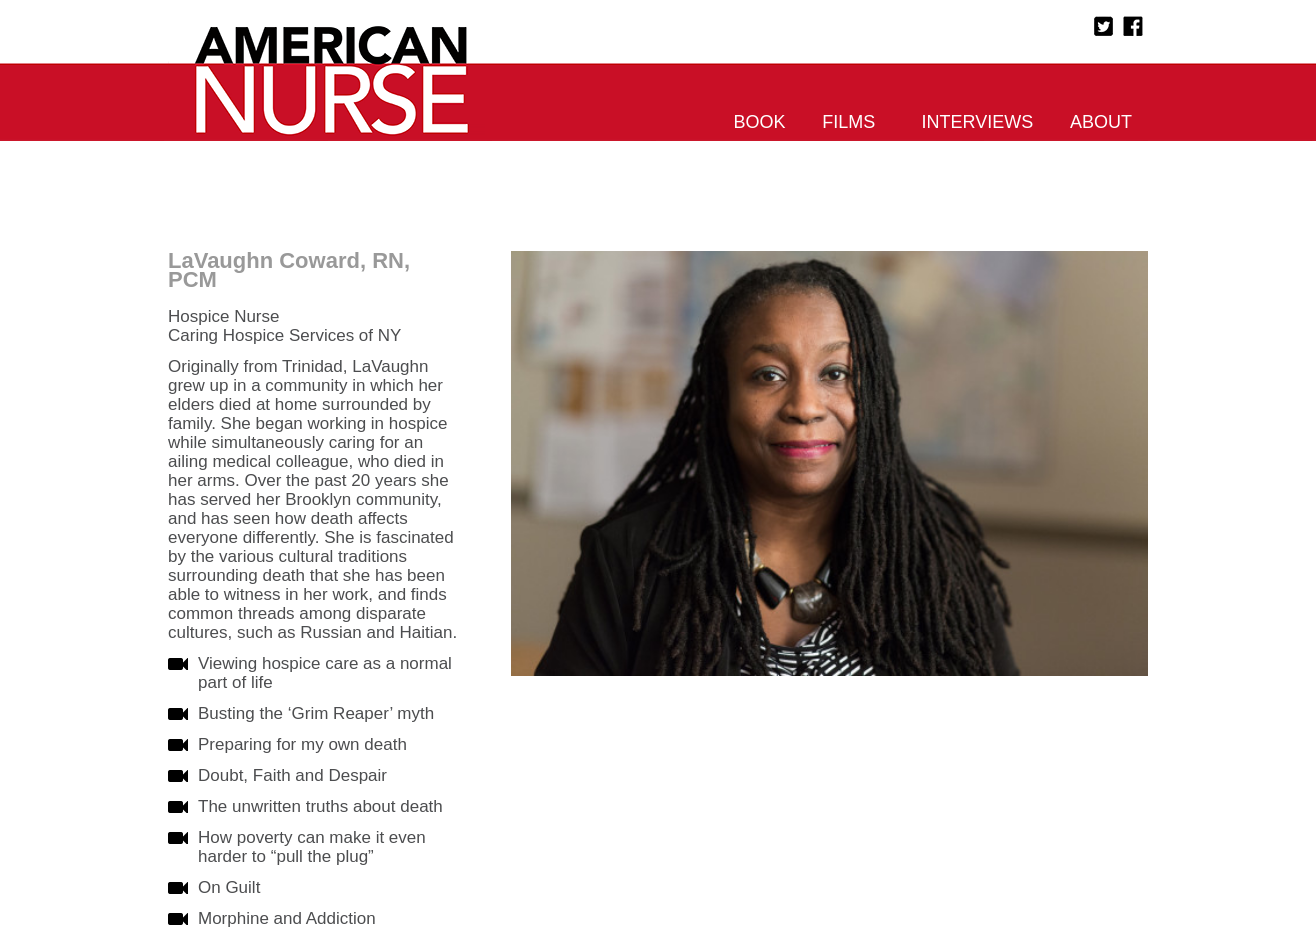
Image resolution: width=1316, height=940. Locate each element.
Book (760, 122)
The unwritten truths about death (320, 806)
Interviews (978, 122)
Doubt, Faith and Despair (292, 775)
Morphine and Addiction (287, 918)
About (1101, 122)
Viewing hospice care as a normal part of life (325, 673)
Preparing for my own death (302, 744)
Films (848, 122)
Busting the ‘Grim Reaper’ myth (316, 713)
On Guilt (229, 887)
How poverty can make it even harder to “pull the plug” (312, 847)
